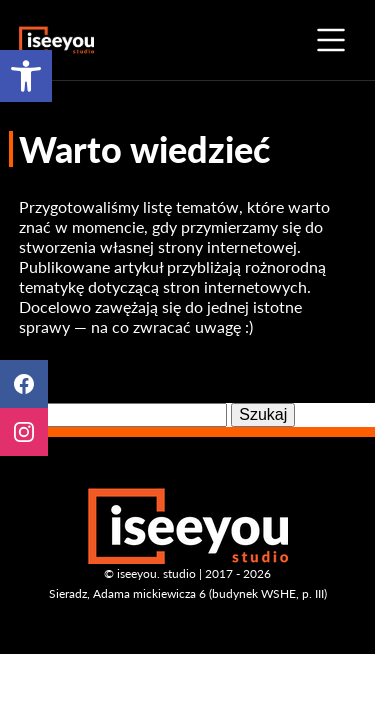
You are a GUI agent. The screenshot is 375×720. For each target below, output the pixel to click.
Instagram (24, 432)
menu (331, 40)
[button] (26, 76)
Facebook (24, 384)
